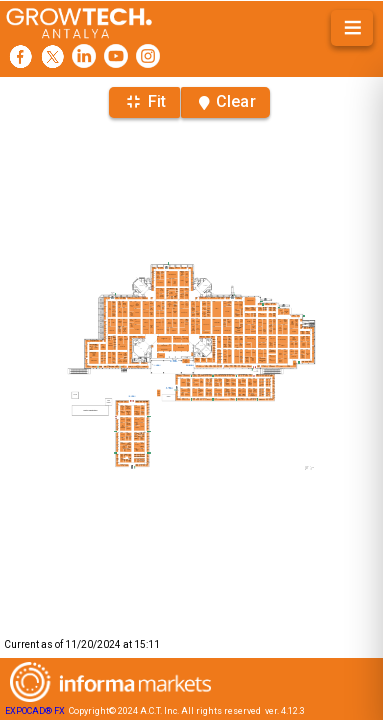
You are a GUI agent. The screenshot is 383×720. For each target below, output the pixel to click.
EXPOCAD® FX (35, 711)
